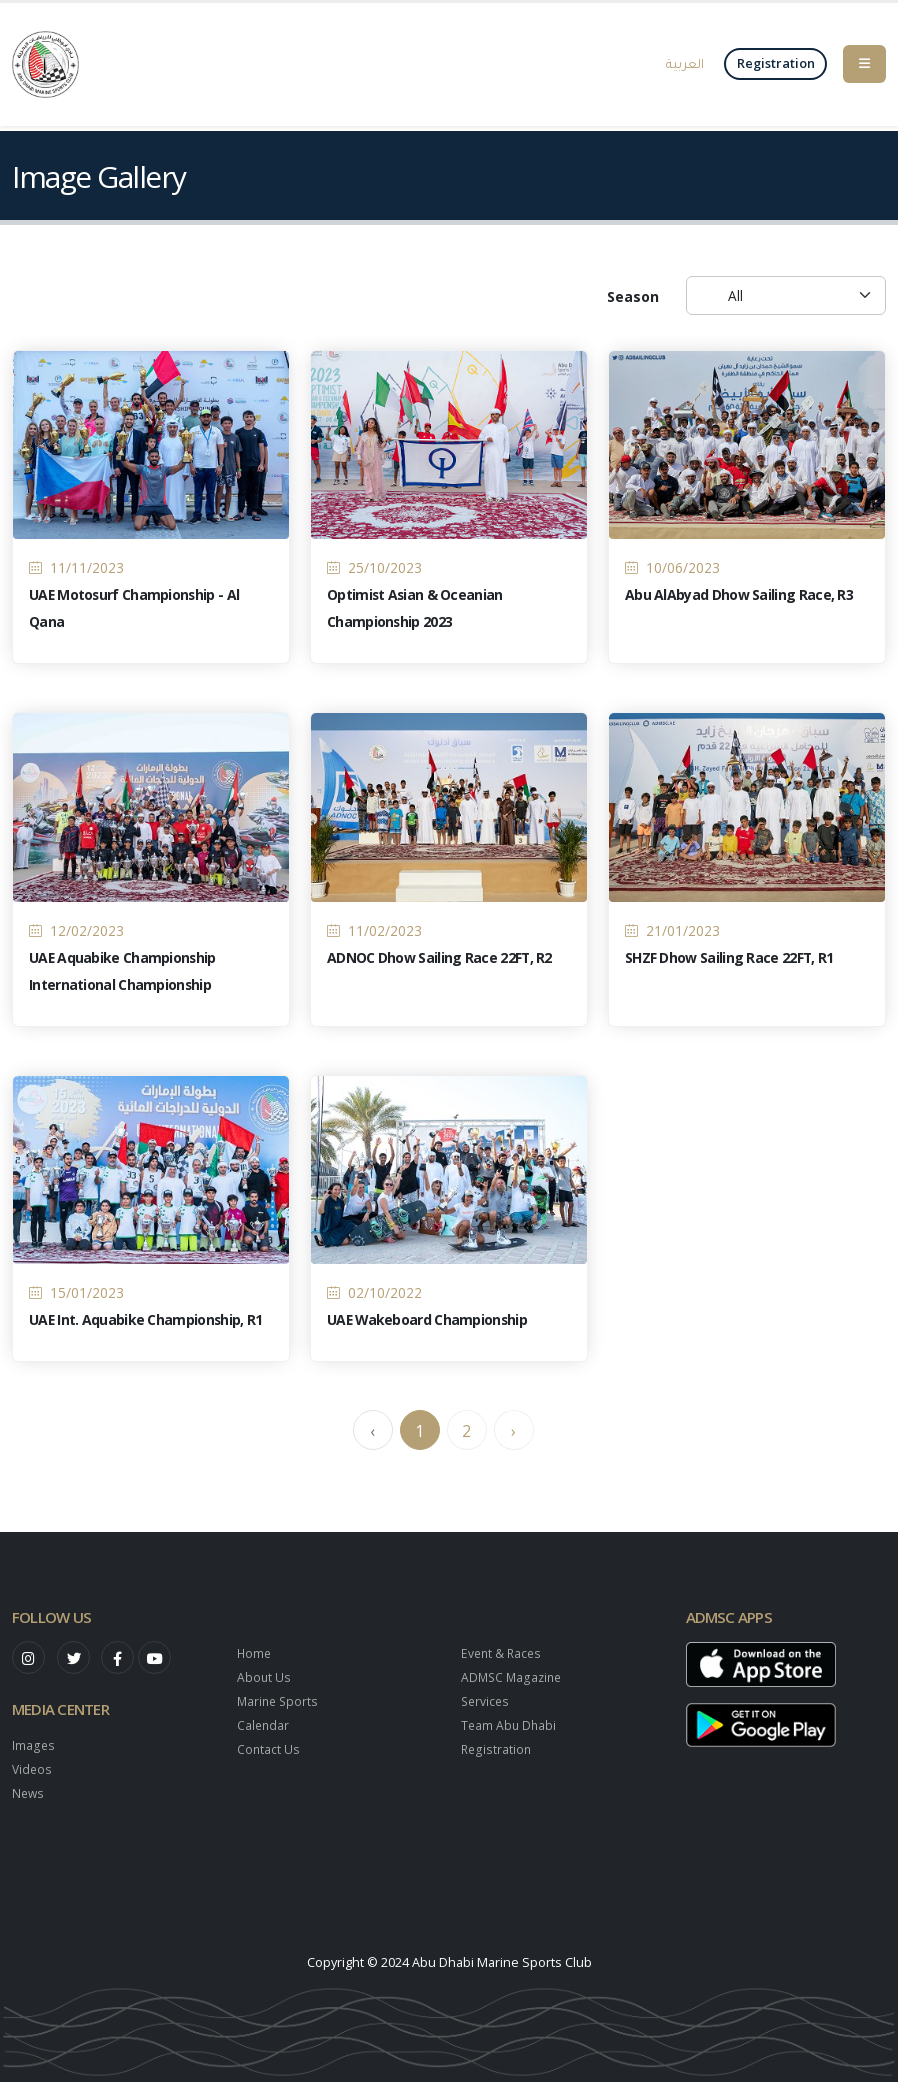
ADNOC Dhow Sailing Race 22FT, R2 (440, 963)
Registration (497, 1749)
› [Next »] (513, 1438)
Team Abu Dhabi (510, 1725)
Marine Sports (279, 1701)
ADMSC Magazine (513, 1677)
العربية (685, 62)
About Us (264, 1677)
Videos (33, 1769)
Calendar (264, 1725)
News (29, 1793)
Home (255, 1653)
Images (33, 1745)
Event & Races (503, 1653)
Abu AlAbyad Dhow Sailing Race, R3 (739, 601)
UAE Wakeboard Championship (428, 1326)
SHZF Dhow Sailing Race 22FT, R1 (729, 963)
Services (486, 1701)
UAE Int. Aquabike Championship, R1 (146, 1326)
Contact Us (269, 1749)
